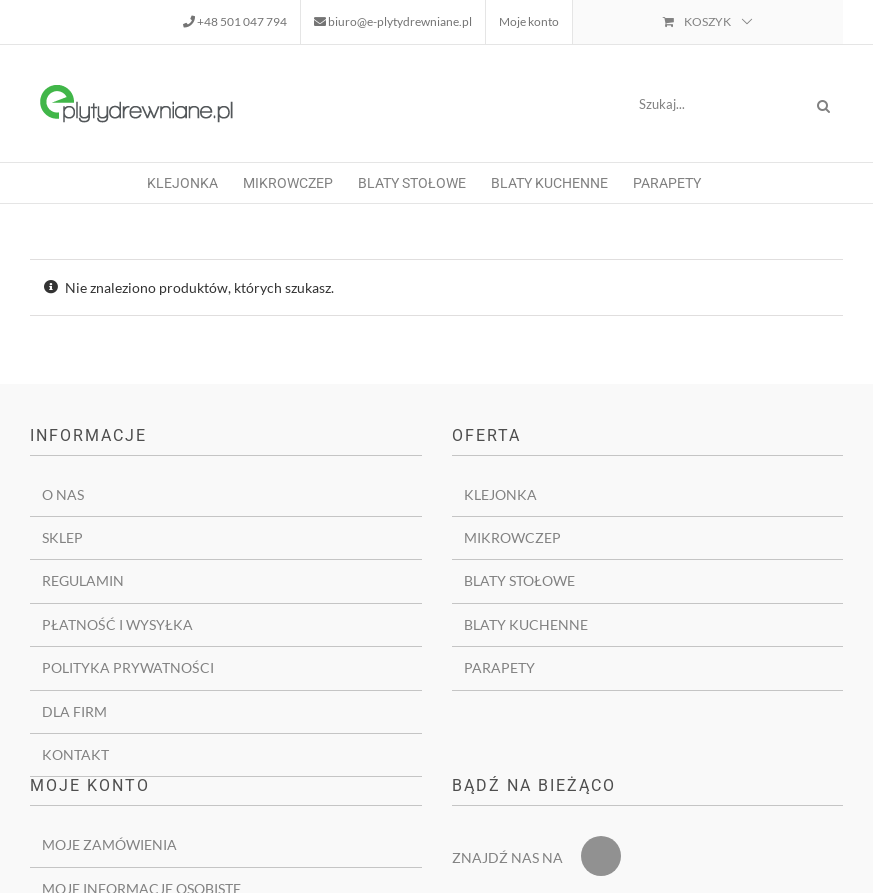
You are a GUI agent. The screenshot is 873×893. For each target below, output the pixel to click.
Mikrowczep (512, 537)
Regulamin (83, 580)
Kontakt (75, 754)
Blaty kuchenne (526, 624)
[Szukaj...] (713, 104)
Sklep (62, 537)
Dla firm (74, 711)
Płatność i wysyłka (117, 624)
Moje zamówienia (109, 844)
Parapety (499, 667)
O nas (63, 494)
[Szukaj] (823, 104)
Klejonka (500, 494)
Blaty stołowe (519, 580)
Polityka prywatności (128, 667)
